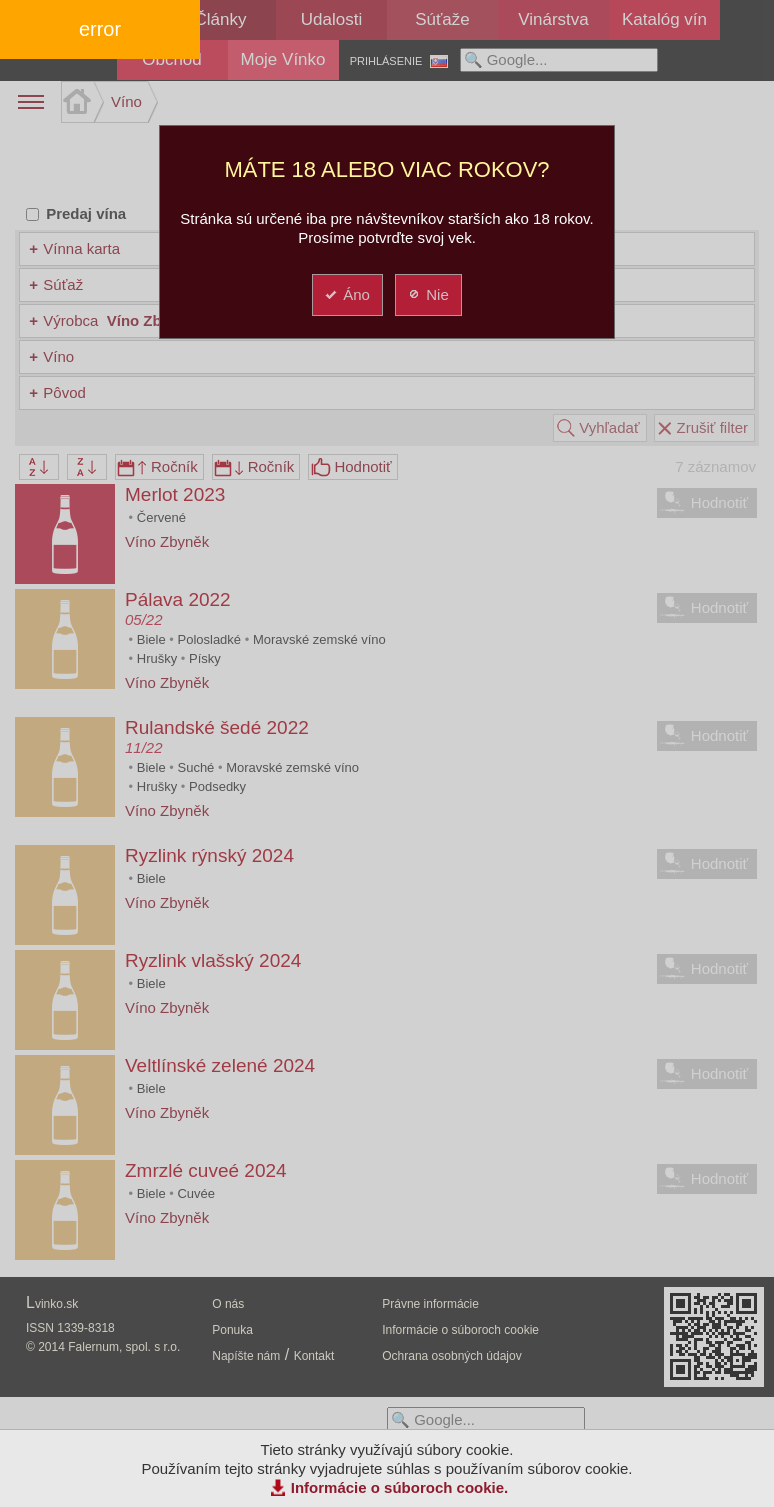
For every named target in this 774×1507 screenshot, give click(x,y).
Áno (346, 294)
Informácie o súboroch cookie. (400, 1487)
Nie (427, 294)
